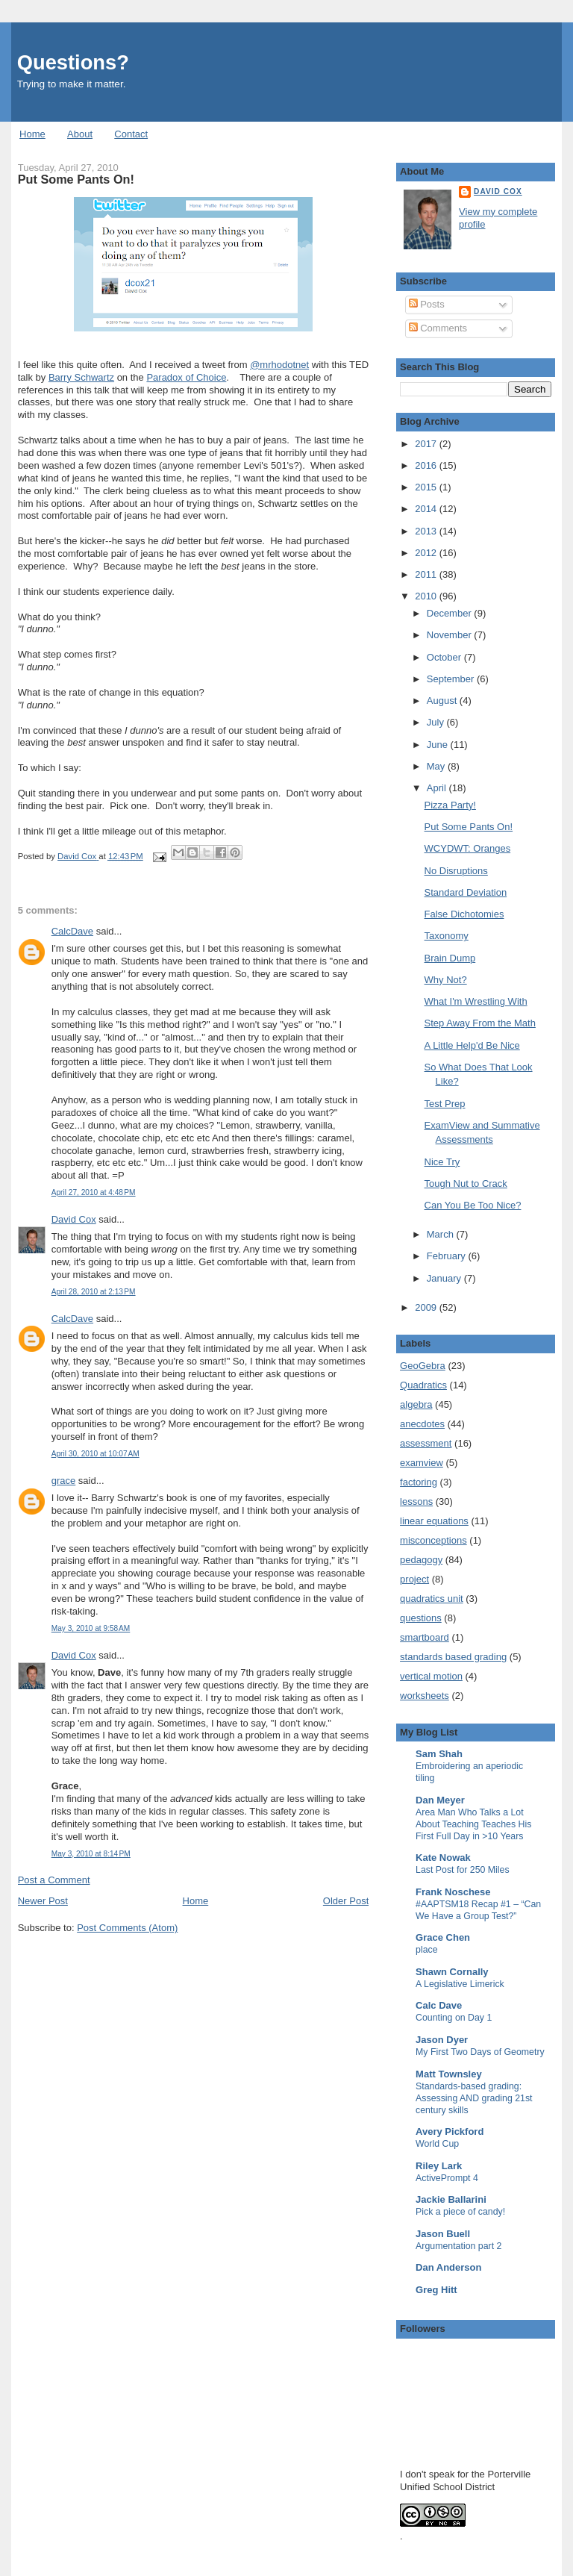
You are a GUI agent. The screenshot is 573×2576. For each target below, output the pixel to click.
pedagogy (421, 1559)
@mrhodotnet (279, 364)
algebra (416, 1404)
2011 (427, 574)
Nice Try (442, 1161)
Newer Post (43, 1900)
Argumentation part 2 (458, 2246)
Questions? (73, 62)
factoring (418, 1482)
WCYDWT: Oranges (468, 848)
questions (421, 1618)
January (445, 1278)
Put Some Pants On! (469, 826)
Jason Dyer (442, 2039)
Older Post (346, 1900)
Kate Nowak (443, 1857)
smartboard (424, 1637)
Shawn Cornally (452, 1971)
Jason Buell (443, 2233)
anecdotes (422, 1423)
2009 (427, 1307)
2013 (427, 531)
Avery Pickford (449, 2131)
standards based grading (453, 1656)
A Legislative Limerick (460, 1984)
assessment (425, 1443)
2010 (427, 596)
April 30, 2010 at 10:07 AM (95, 1454)
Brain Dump (450, 958)
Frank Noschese (453, 1891)
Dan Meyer (440, 1800)
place (427, 1950)
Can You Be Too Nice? (473, 1205)
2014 (427, 508)
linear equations (434, 1520)
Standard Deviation (466, 892)
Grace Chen (443, 1937)
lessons (416, 1501)
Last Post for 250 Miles (463, 1870)
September (452, 678)
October (445, 657)
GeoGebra (422, 1365)
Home (32, 134)
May (437, 766)
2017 (427, 443)
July (437, 722)
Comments (438, 328)
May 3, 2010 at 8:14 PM (91, 1854)
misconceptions (433, 1540)
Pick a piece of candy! (460, 2212)
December (451, 613)
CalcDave (72, 931)
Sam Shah (439, 1753)
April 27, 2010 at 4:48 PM (93, 1192)
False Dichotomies (464, 914)
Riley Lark (439, 2165)
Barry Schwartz (81, 377)
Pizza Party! (450, 805)
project (414, 1579)
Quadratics (423, 1385)
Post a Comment (54, 1880)
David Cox (73, 1219)
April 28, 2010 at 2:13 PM (93, 1292)
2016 (427, 465)
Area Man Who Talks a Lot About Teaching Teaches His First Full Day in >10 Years (473, 1824)
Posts (427, 304)
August (443, 700)
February (448, 1256)
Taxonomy (447, 935)
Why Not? (446, 979)
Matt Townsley (449, 2074)
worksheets (424, 1695)
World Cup (437, 2144)
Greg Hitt (436, 2289)
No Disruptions (456, 870)
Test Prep (445, 1103)
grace (63, 1480)
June (439, 744)
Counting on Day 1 (454, 2017)
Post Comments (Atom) (127, 1927)
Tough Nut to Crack (466, 1183)
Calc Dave (439, 2005)
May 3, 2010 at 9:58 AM (91, 1628)
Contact (131, 134)
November (451, 634)
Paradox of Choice (186, 377)
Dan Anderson (448, 2267)
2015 (427, 487)
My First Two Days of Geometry (480, 2052)
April (438, 787)
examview (421, 1462)
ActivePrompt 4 (447, 2178)
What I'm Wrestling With (476, 1001)
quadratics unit (431, 1598)
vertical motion (431, 1676)
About (80, 134)
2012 (427, 552)
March (442, 1234)
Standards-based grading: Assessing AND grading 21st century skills (474, 2098)
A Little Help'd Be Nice (472, 1045)
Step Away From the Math (480, 1023)
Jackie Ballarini (451, 2199)
